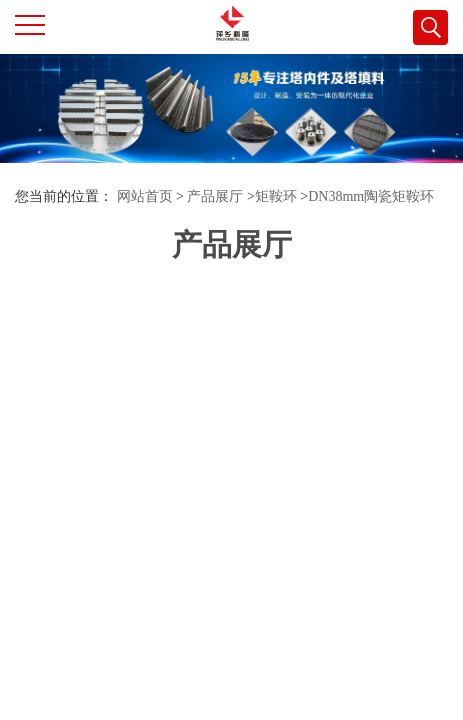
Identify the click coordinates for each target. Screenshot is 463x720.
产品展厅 (215, 196)
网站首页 (145, 196)
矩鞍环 (276, 196)
